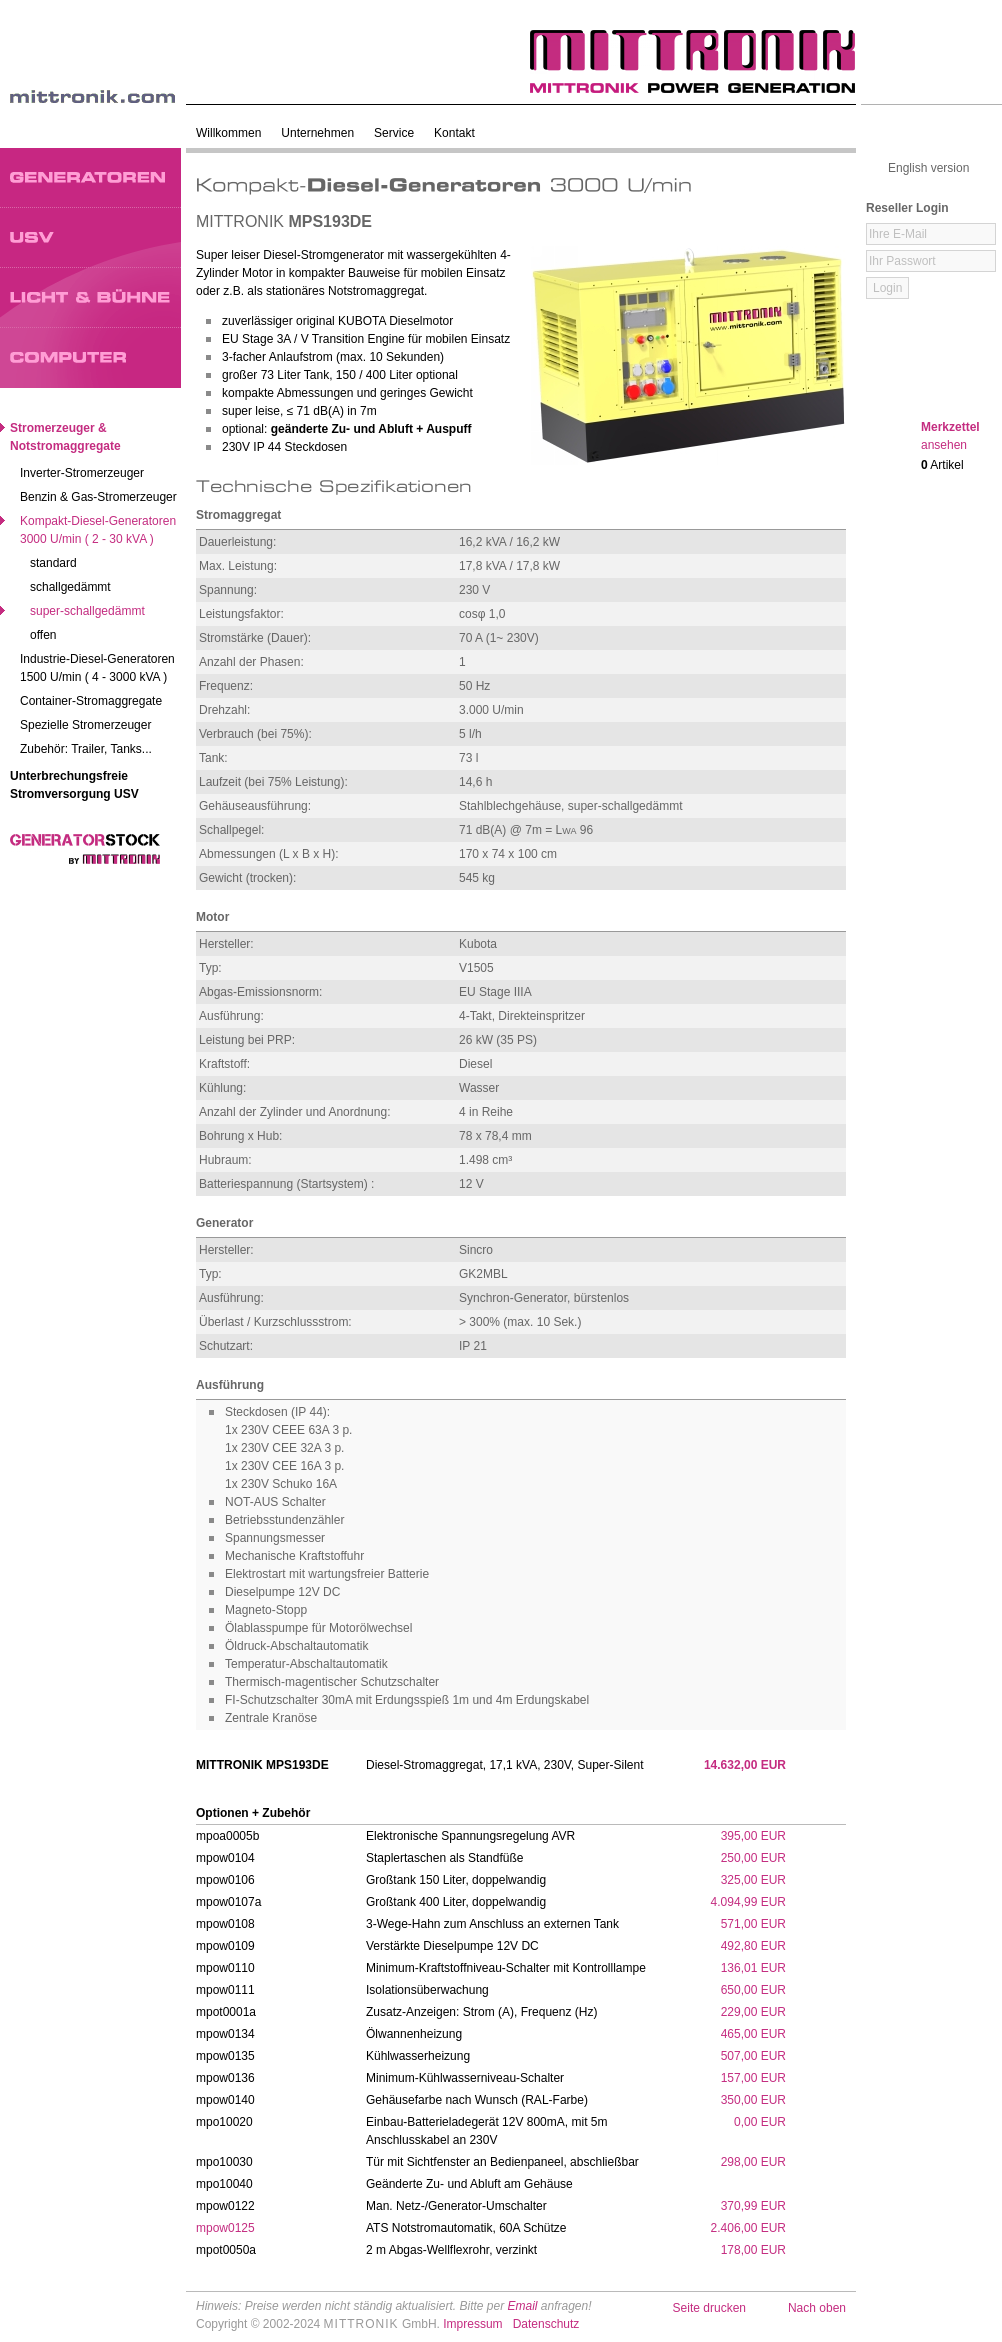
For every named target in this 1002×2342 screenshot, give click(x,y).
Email (522, 2306)
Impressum (472, 2324)
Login (887, 288)
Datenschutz (546, 2324)
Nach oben (817, 2308)
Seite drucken (709, 2308)
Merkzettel (950, 436)
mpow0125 (225, 2228)
